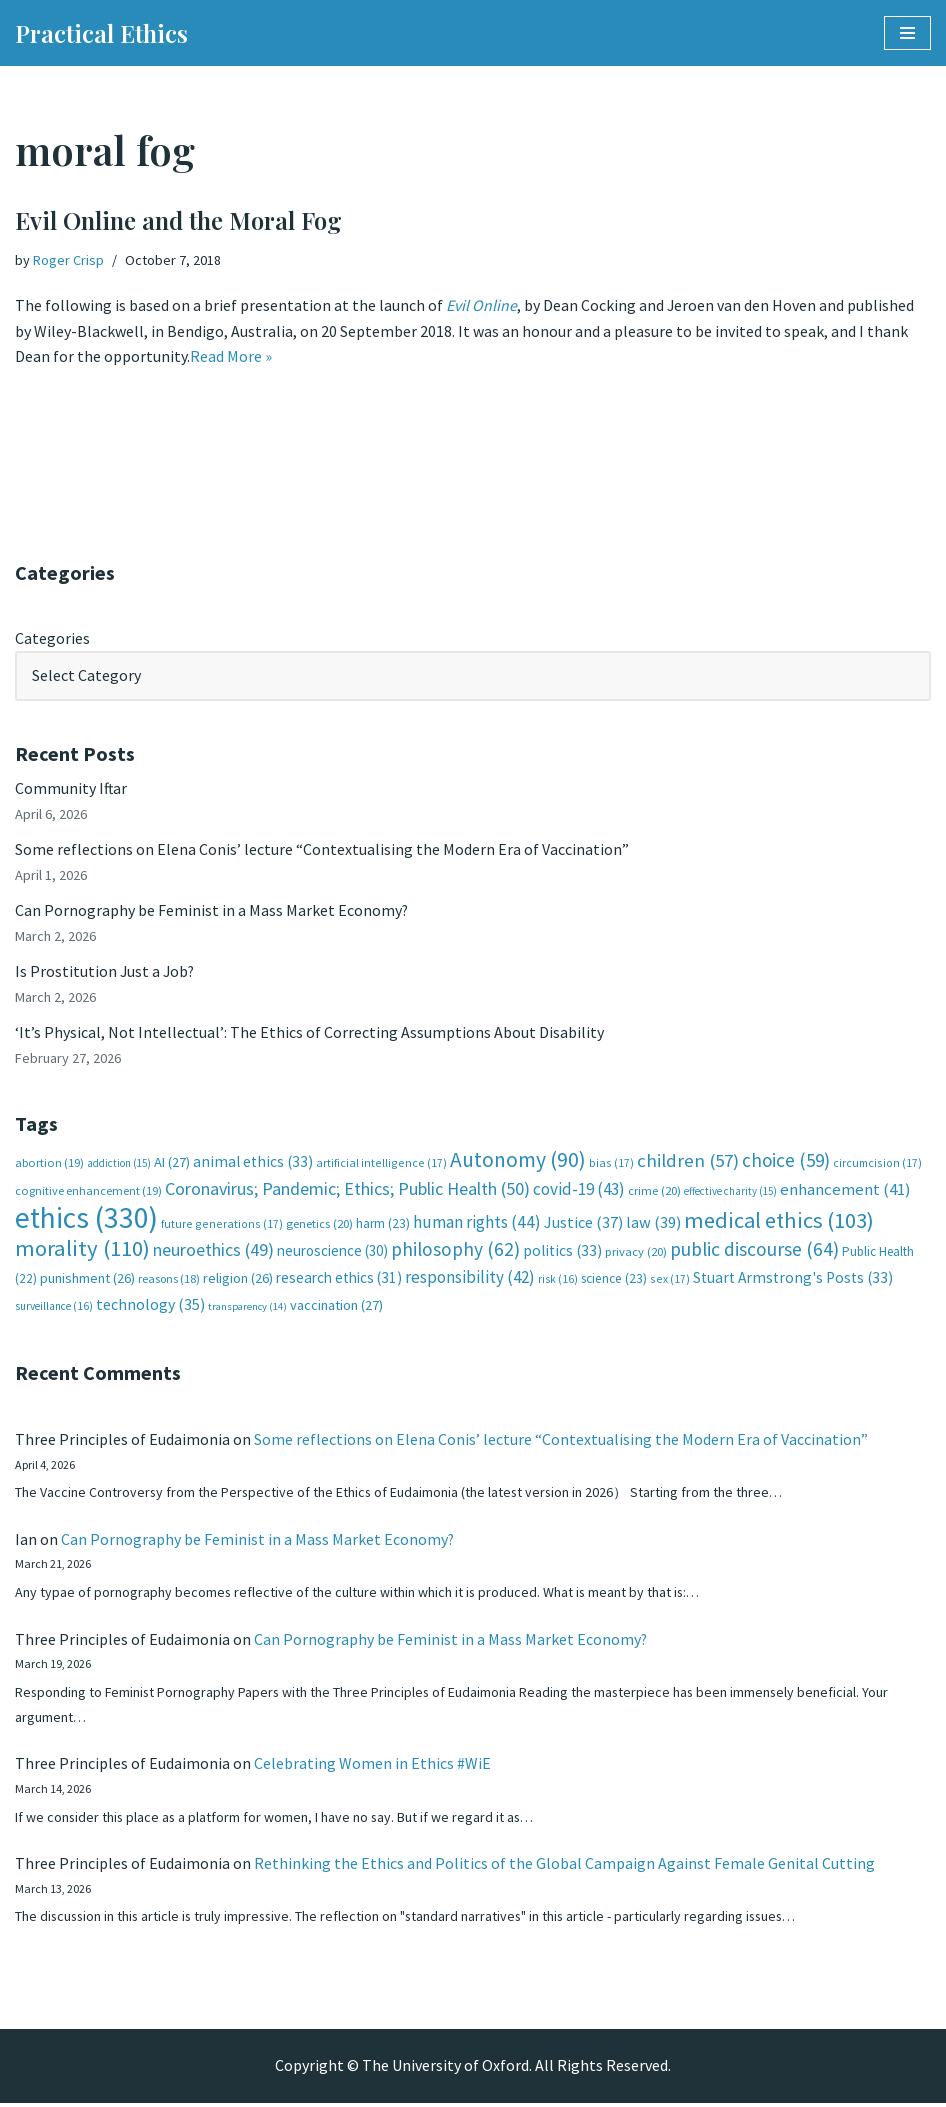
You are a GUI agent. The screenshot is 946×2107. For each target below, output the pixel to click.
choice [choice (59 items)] (786, 1161)
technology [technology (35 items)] (150, 1306)
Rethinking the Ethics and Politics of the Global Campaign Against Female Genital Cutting (564, 1867)
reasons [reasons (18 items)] (169, 1280)
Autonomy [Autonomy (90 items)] (518, 1160)
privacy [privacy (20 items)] (636, 1253)
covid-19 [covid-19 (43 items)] (579, 1191)
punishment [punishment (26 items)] (87, 1280)
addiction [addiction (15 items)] (119, 1164)
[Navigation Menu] (907, 33)
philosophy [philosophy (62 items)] (455, 1251)
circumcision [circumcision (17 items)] (877, 1163)
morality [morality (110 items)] (82, 1250)
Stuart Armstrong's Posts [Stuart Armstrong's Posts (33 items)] (793, 1279)
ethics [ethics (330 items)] (86, 1218)
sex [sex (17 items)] (670, 1280)
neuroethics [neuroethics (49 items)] (213, 1251)
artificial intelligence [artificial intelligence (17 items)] (381, 1163)
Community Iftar (71, 789)
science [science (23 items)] (614, 1280)
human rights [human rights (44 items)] (477, 1223)
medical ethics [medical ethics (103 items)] (779, 1221)
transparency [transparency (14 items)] (247, 1308)
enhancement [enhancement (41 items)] (845, 1191)
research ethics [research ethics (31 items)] (339, 1279)
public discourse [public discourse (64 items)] (754, 1251)
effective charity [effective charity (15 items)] (730, 1193)
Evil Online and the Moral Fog (178, 220)
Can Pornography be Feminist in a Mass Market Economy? (212, 911)
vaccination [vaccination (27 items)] (336, 1307)
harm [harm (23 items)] (383, 1224)
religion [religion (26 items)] (238, 1280)
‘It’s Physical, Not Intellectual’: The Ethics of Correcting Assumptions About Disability (309, 1033)
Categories (52, 638)
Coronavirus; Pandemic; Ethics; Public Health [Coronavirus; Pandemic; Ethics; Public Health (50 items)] (347, 1190)
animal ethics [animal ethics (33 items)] (253, 1162)
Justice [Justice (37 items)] (583, 1223)
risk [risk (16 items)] (558, 1281)
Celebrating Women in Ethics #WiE (372, 1767)
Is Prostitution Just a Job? (106, 972)
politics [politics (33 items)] (562, 1252)
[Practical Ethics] (101, 33)
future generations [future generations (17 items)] (222, 1224)
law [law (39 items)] (653, 1223)
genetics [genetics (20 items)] (319, 1224)
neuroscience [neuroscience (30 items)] (332, 1252)
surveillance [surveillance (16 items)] (54, 1308)
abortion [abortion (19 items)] (49, 1163)
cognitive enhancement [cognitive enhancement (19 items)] (88, 1192)
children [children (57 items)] (688, 1161)
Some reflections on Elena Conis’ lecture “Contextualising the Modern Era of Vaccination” (322, 850)
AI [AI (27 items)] (172, 1163)
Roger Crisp (68, 260)
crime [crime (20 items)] (654, 1192)
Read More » (231, 357)
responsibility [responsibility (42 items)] (470, 1279)
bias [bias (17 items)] (611, 1163)
